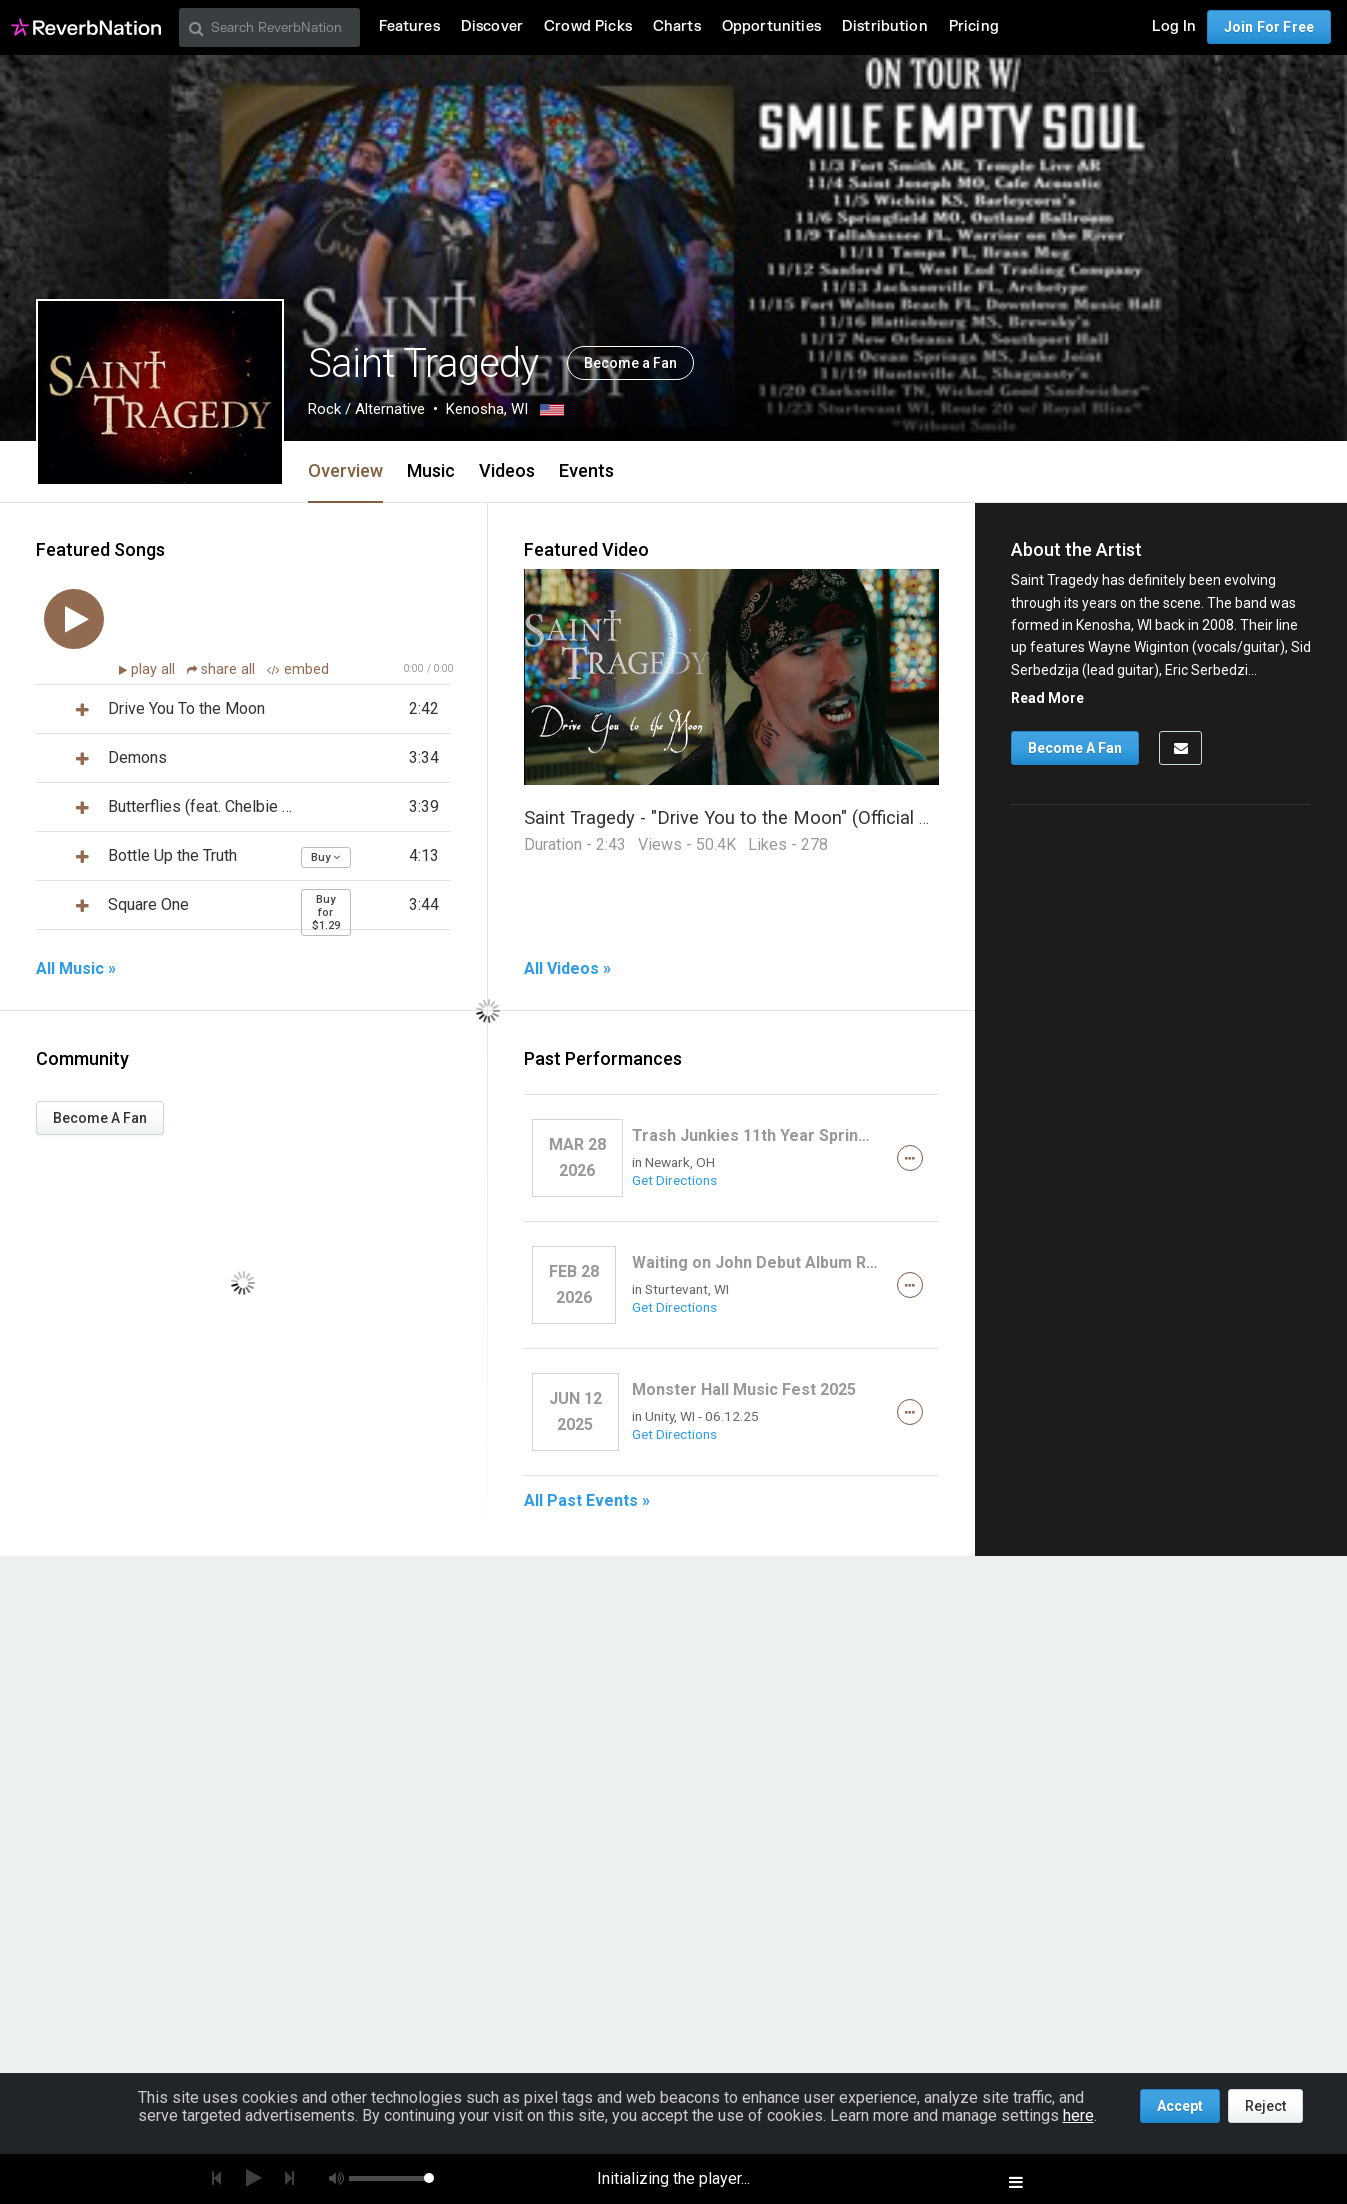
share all (223, 669)
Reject (1265, 2106)
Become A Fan (100, 1118)
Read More (1047, 698)
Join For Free (1269, 27)
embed (298, 669)
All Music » (76, 969)
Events (586, 470)
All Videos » (567, 969)
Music (431, 470)
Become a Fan (630, 363)
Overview (345, 470)
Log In (1174, 26)
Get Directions (674, 1180)
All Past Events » (587, 1501)
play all (155, 669)
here (1078, 2115)
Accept (1180, 2106)
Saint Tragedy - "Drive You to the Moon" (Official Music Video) (776, 817)
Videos (507, 470)
